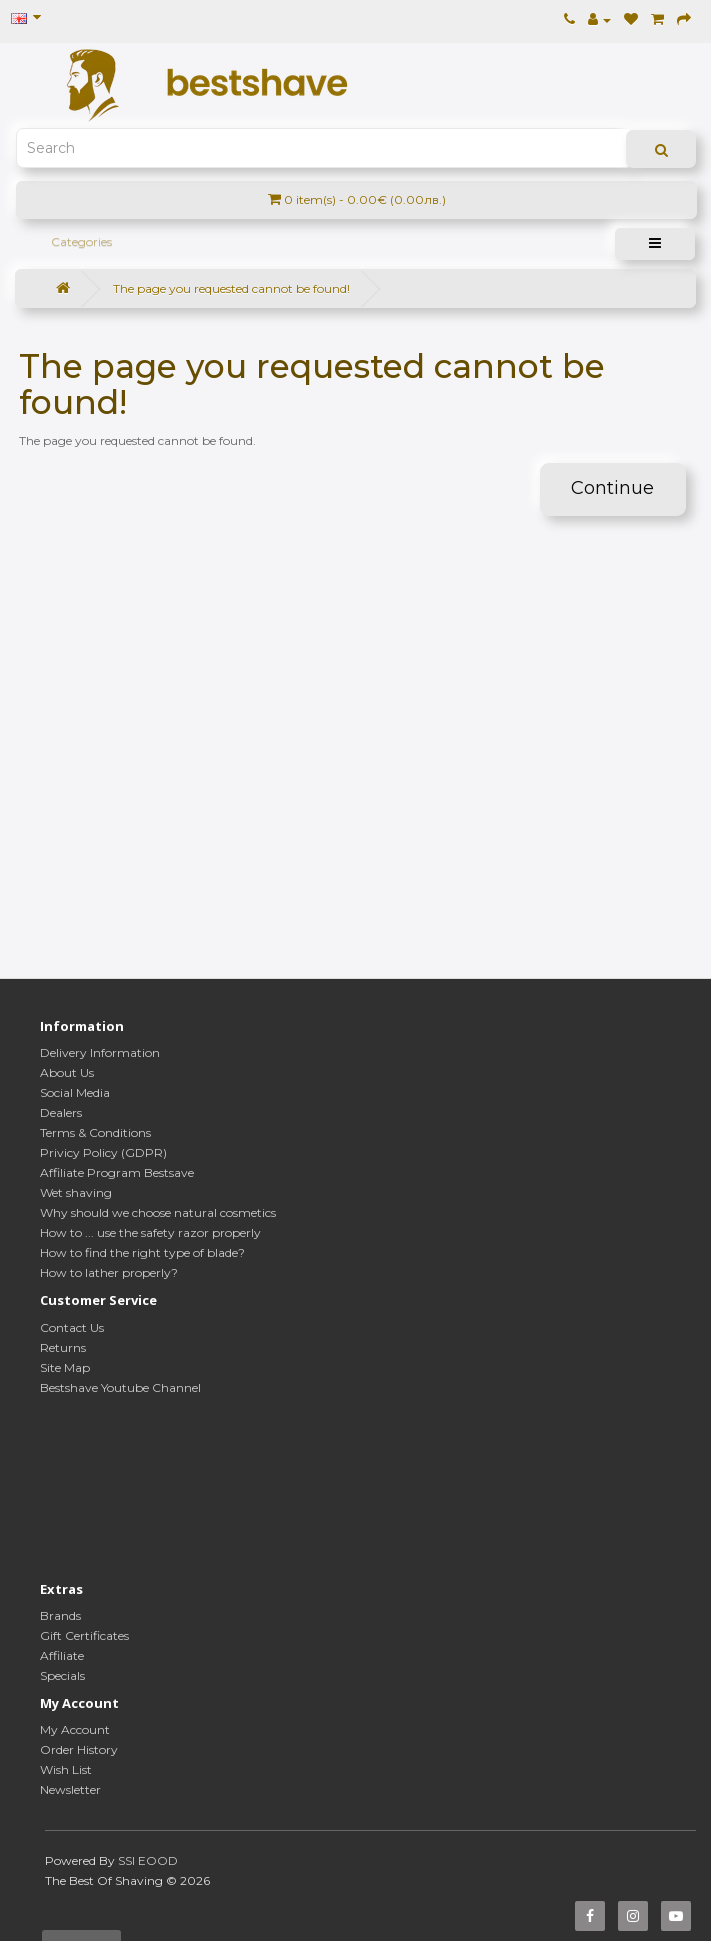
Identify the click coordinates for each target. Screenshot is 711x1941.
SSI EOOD (148, 1860)
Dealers (61, 1112)
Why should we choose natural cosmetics (158, 1212)
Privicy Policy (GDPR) (103, 1152)
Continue (612, 488)
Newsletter (70, 1789)
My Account (75, 1729)
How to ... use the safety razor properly (150, 1232)
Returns (63, 1347)
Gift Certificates (84, 1635)
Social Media (75, 1092)
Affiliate (62, 1655)
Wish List (66, 1769)
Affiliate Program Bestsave (117, 1172)
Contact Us (72, 1327)
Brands (60, 1615)
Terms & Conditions (95, 1132)
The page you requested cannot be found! (231, 288)
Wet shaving (76, 1192)
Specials (62, 1675)
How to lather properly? (109, 1272)
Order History (79, 1749)
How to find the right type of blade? (142, 1252)
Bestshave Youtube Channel (120, 1387)
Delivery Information (100, 1052)
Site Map (65, 1367)
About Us (67, 1072)
